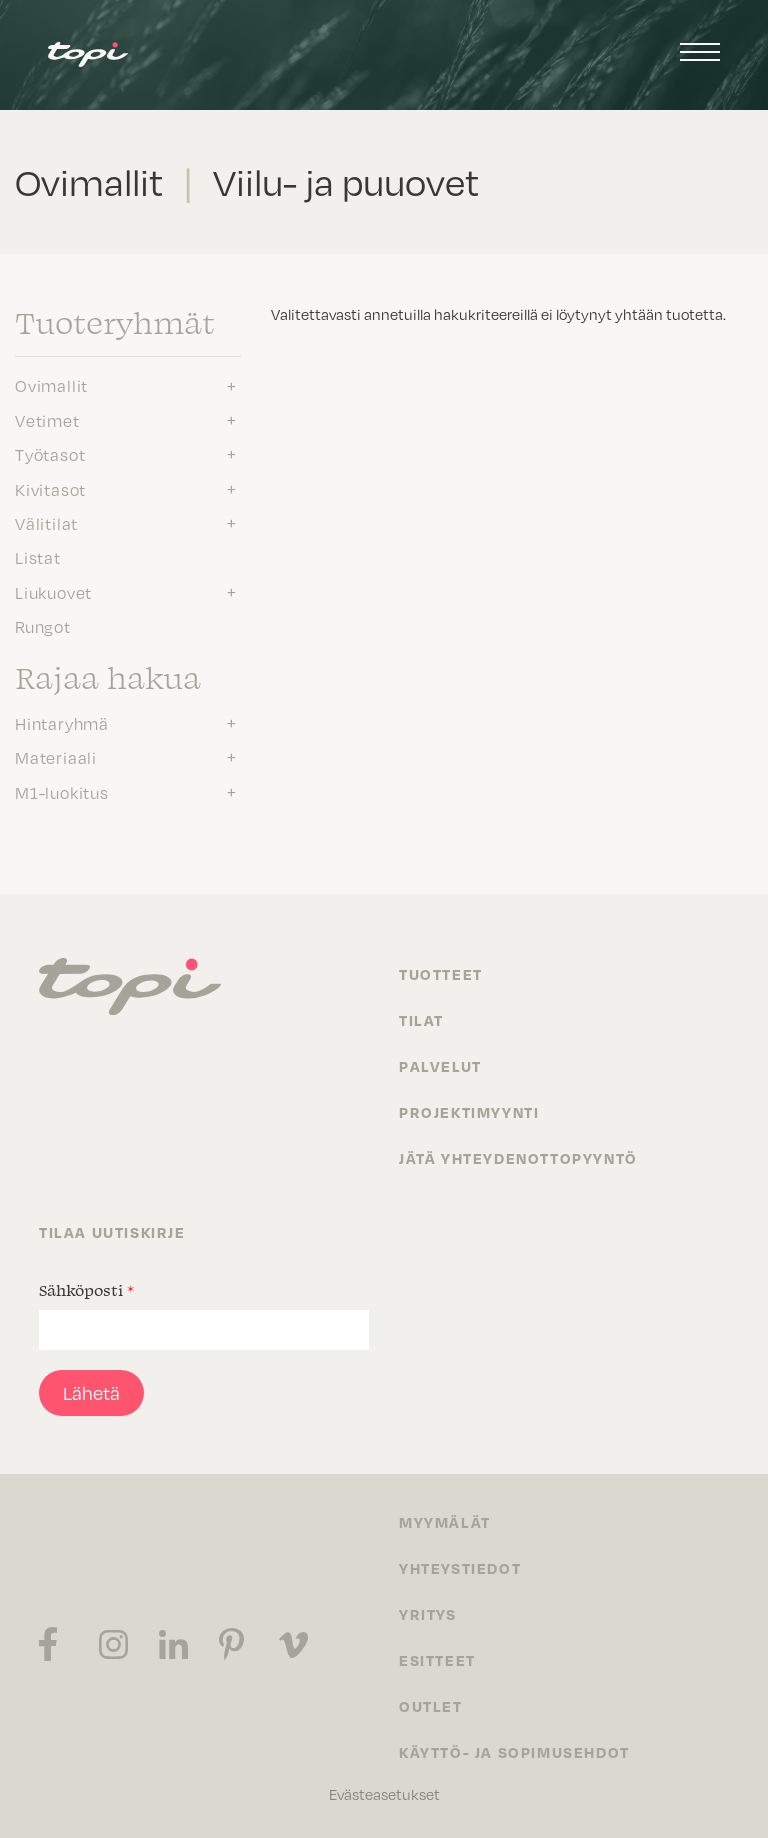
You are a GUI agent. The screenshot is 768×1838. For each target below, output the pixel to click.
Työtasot (50, 455)
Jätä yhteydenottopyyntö (518, 1158)
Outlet (431, 1706)
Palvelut (440, 1066)
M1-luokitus (62, 793)
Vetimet (47, 421)
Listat (38, 558)
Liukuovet (53, 593)
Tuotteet (441, 974)
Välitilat (46, 524)
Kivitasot (50, 490)
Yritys (428, 1614)
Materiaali (56, 758)
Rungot (43, 627)
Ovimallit (51, 386)
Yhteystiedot (460, 1568)
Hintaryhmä (62, 724)
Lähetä (91, 1393)
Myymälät (445, 1522)
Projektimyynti (469, 1112)
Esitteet (437, 1660)
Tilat (421, 1020)
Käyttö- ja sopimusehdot (514, 1752)
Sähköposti (86, 1290)
